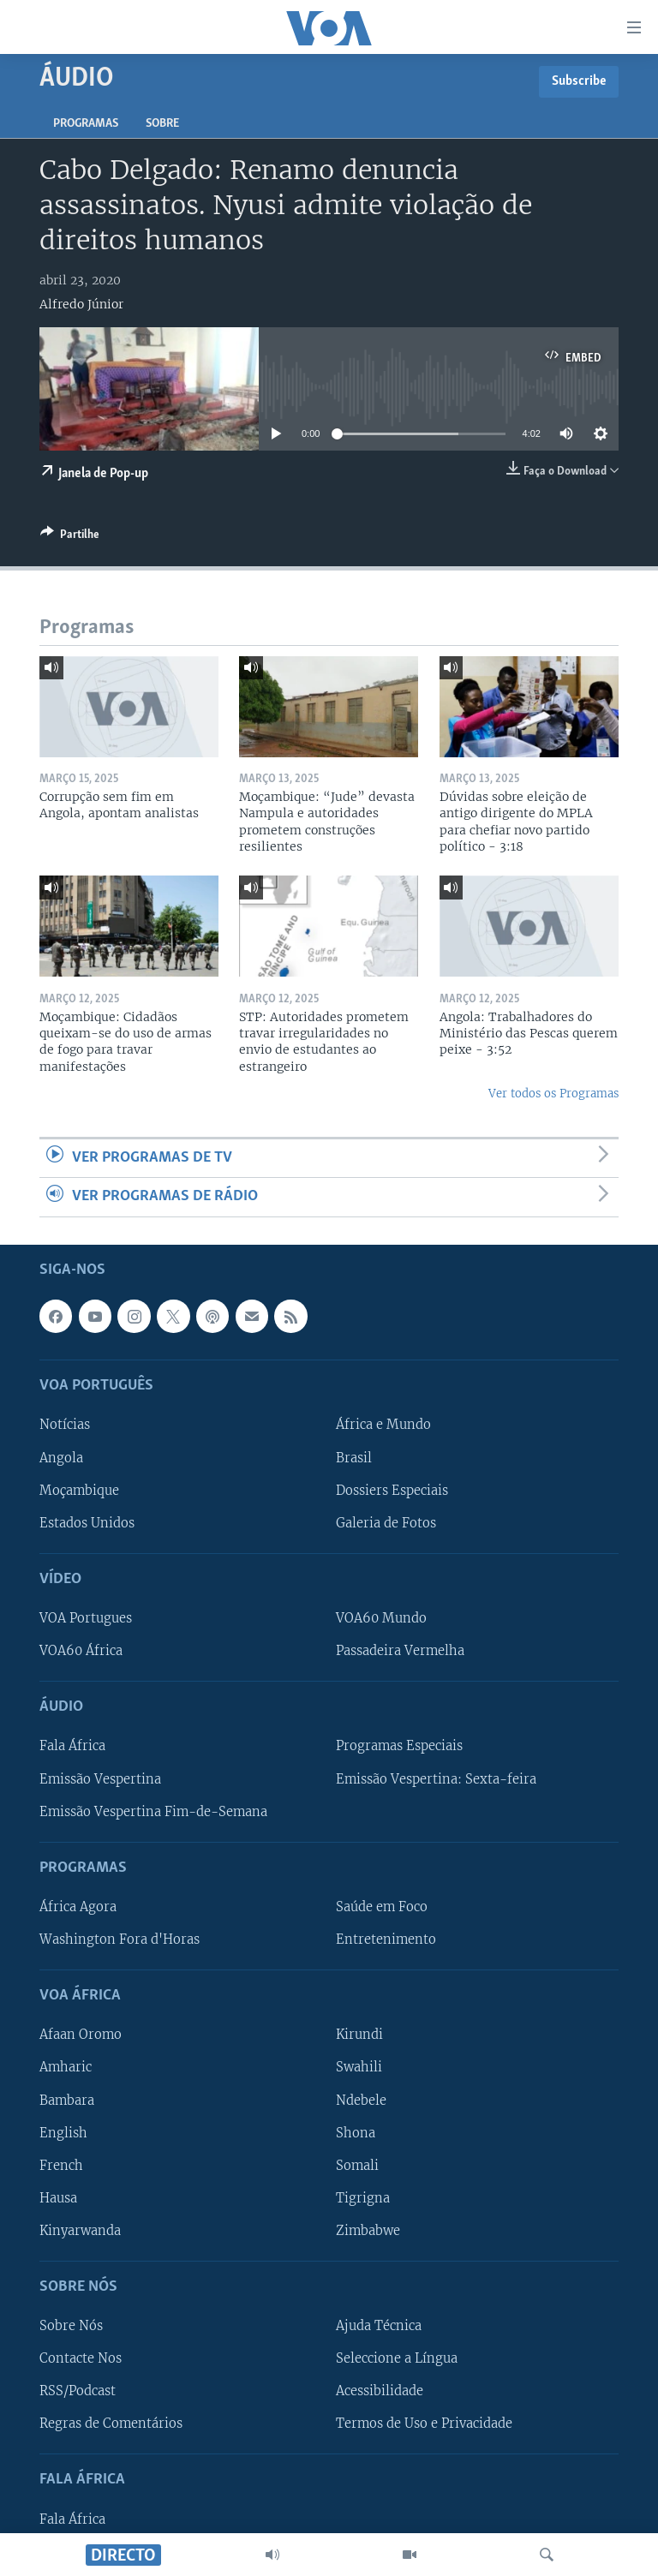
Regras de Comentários (110, 2423)
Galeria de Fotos (386, 1522)
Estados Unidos (87, 1522)
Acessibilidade (379, 2391)
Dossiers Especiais (392, 1489)
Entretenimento (386, 1939)
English (63, 2132)
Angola (61, 1457)
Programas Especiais (399, 1746)
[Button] (69, 537)
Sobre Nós (71, 2326)
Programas (85, 123)
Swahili (359, 2067)
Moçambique (79, 1489)
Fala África (72, 1746)
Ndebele (361, 2099)
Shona (355, 2132)
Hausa (58, 2197)
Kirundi (359, 2034)
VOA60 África (81, 1651)
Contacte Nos (80, 2358)
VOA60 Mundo (381, 1618)
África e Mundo (383, 1424)
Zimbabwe (368, 2230)
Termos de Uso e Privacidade (424, 2423)
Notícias (64, 1424)
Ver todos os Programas (553, 1093)
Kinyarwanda (80, 2230)
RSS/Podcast (77, 2391)
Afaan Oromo (80, 2034)
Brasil (354, 1457)
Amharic (65, 2067)
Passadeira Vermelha (400, 1651)
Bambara (66, 2099)
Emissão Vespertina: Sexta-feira (436, 1778)
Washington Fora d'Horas (119, 1939)
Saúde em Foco (382, 1906)
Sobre (162, 123)
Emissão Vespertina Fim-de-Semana (153, 1811)
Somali (357, 2165)
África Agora (78, 1906)
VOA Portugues (85, 1618)
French (61, 2165)
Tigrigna (363, 2197)
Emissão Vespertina (100, 1778)
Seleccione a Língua (397, 2358)
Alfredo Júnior (81, 304)
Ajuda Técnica (379, 2326)
